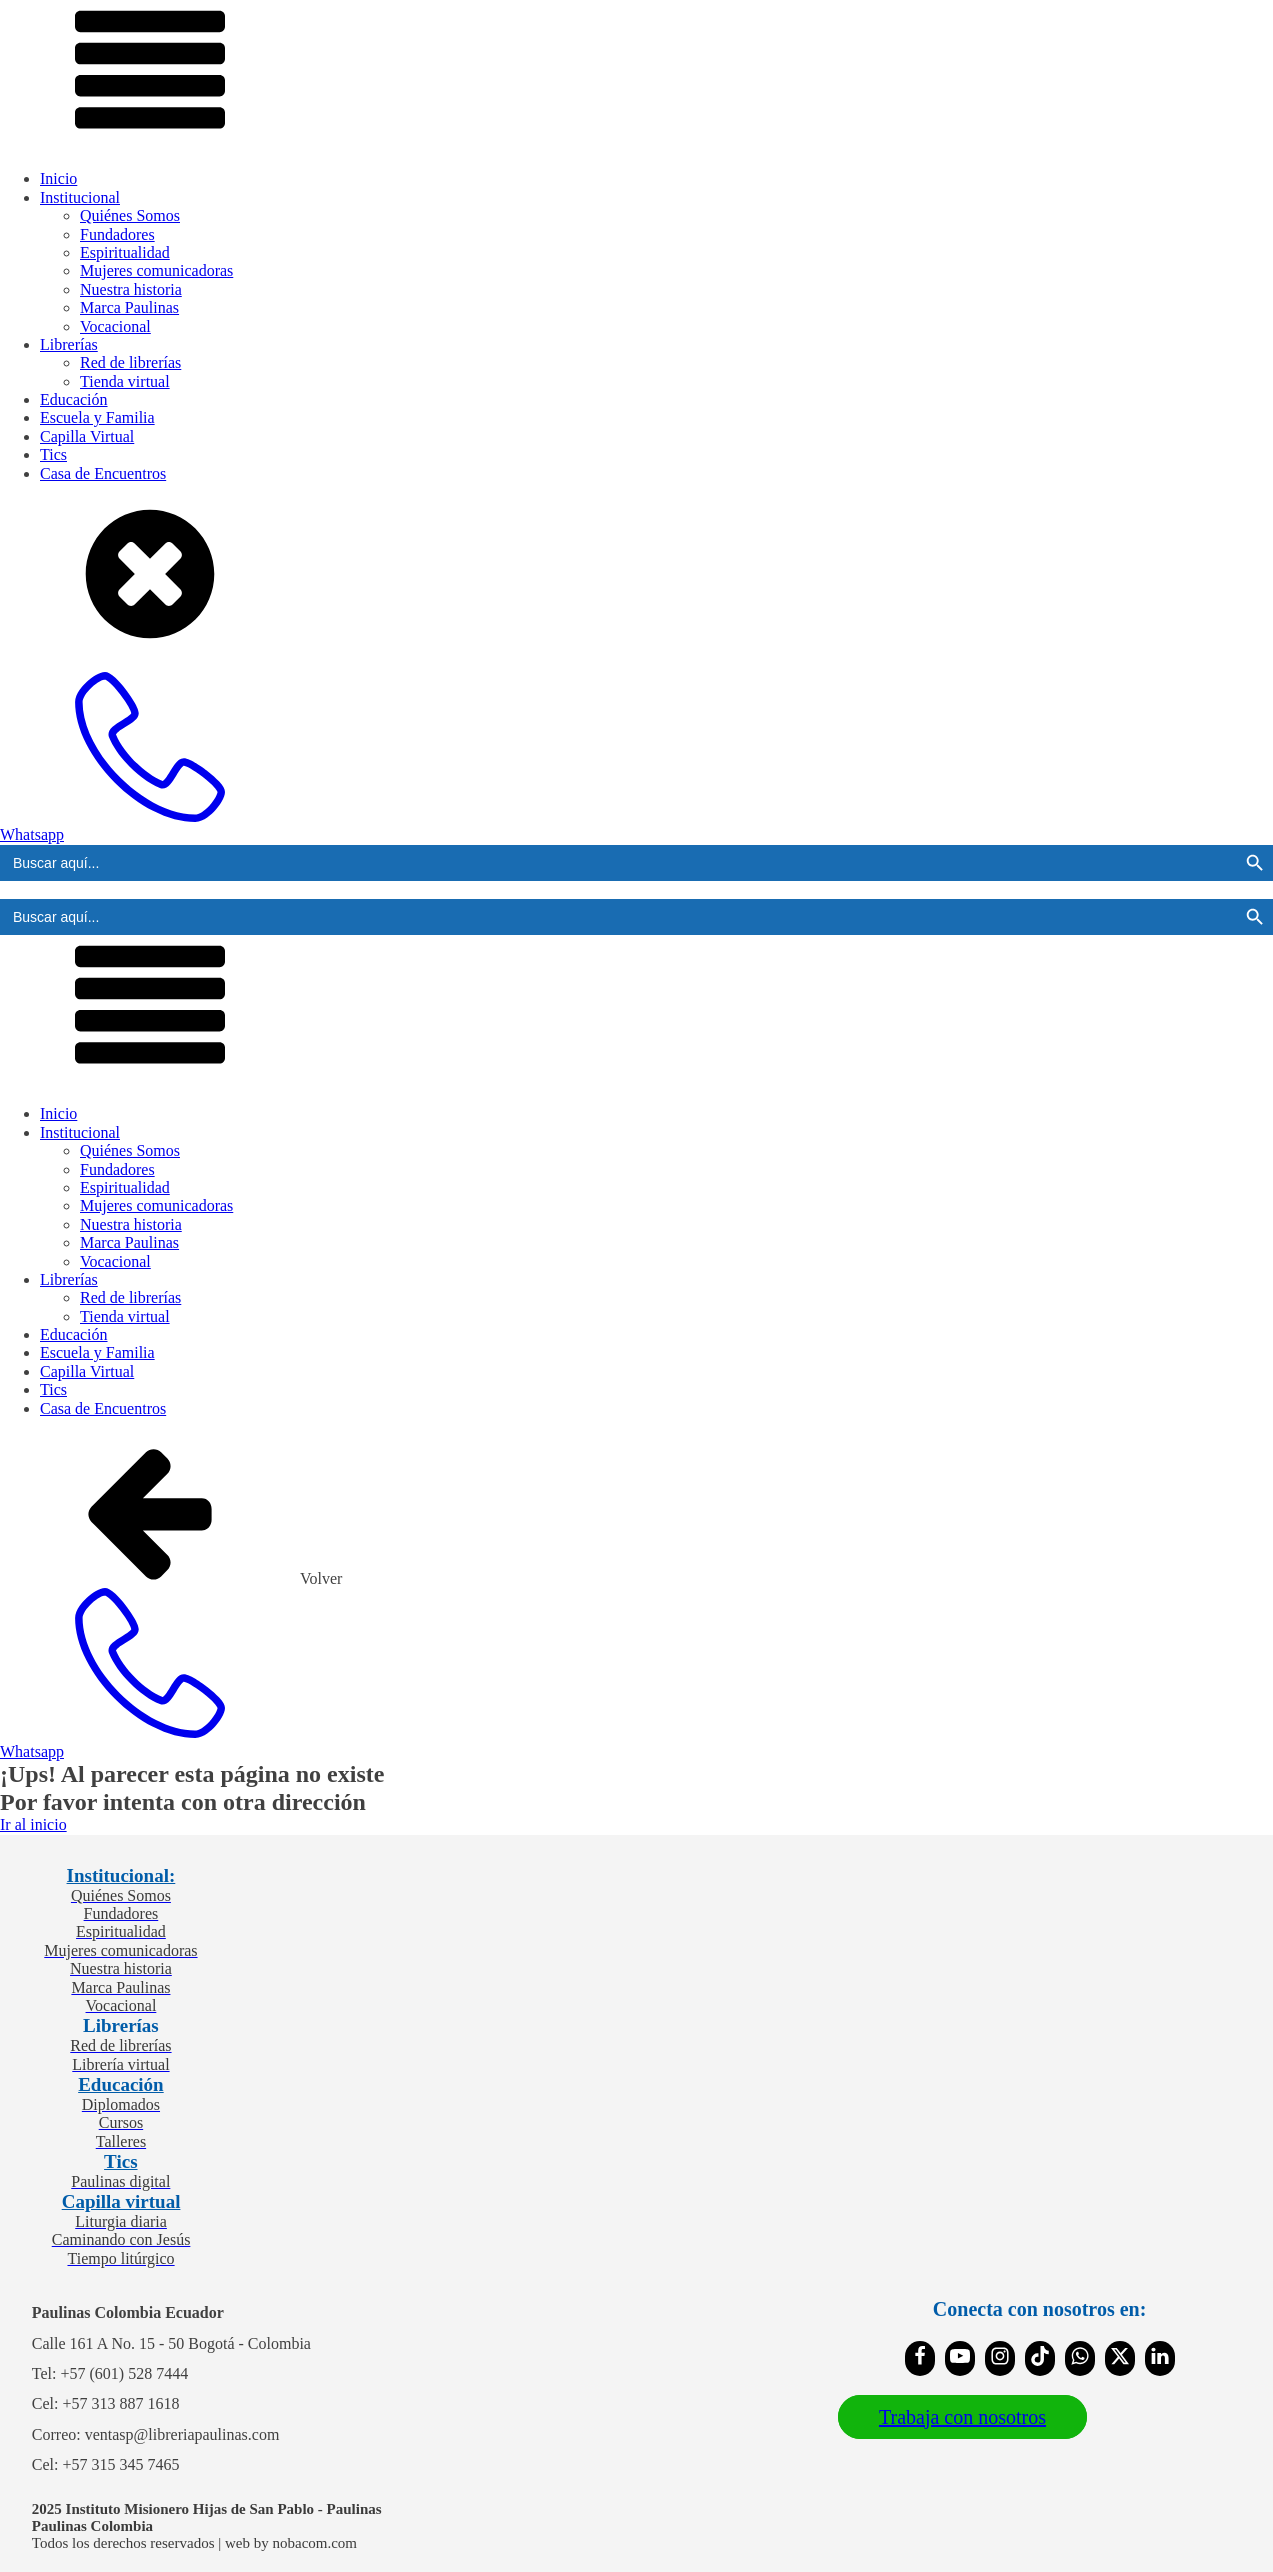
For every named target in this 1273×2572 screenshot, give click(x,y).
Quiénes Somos (130, 215)
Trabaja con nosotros (962, 2417)
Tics (53, 454)
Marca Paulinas (129, 307)
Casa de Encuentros (103, 473)
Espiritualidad (125, 252)
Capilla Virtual (87, 436)
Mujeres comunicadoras (156, 270)
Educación (74, 399)
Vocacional (115, 326)
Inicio (58, 178)
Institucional (80, 197)
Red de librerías (130, 362)
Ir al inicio (33, 1824)
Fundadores (117, 234)
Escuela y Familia (97, 417)
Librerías (69, 344)
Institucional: (121, 1875)
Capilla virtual (121, 2201)
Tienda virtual (125, 381)
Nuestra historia (131, 289)
